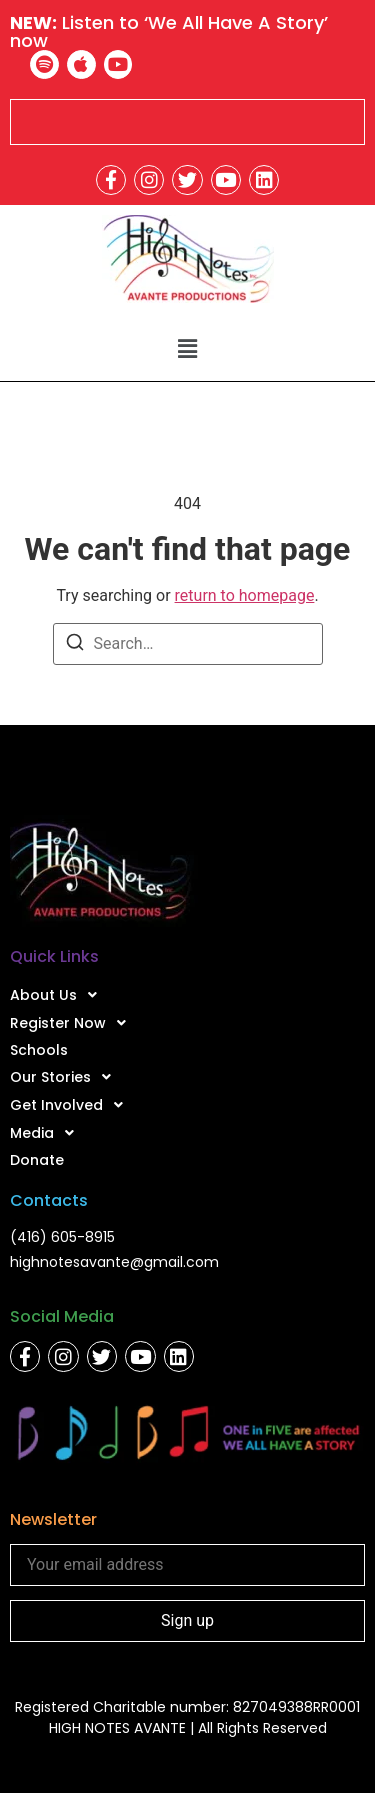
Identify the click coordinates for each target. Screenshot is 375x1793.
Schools (39, 1050)
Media (47, 1133)
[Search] (75, 645)
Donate (37, 1160)
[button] (187, 349)
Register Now (73, 1023)
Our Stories (66, 1077)
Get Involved (72, 1105)
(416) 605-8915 (62, 1237)
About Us (59, 995)
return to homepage (245, 595)
